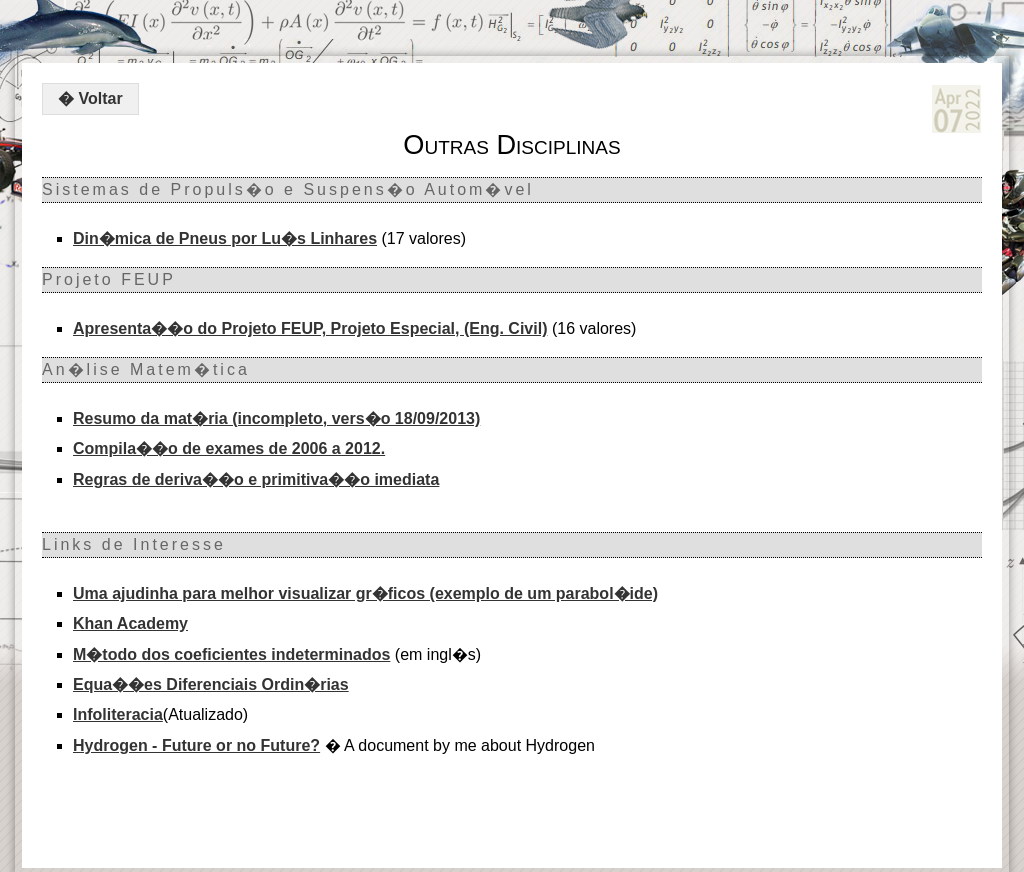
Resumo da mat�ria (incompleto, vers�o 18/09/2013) (276, 418)
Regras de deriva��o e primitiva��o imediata (256, 479)
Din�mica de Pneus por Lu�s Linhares (225, 238)
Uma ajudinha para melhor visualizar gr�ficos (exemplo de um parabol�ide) (365, 593)
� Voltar (90, 98)
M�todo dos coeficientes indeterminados (231, 654)
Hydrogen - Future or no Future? (196, 745)
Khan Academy (130, 623)
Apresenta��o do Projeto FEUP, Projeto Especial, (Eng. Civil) (310, 328)
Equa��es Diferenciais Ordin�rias (211, 684)
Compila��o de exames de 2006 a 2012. (229, 448)
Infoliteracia (118, 714)
